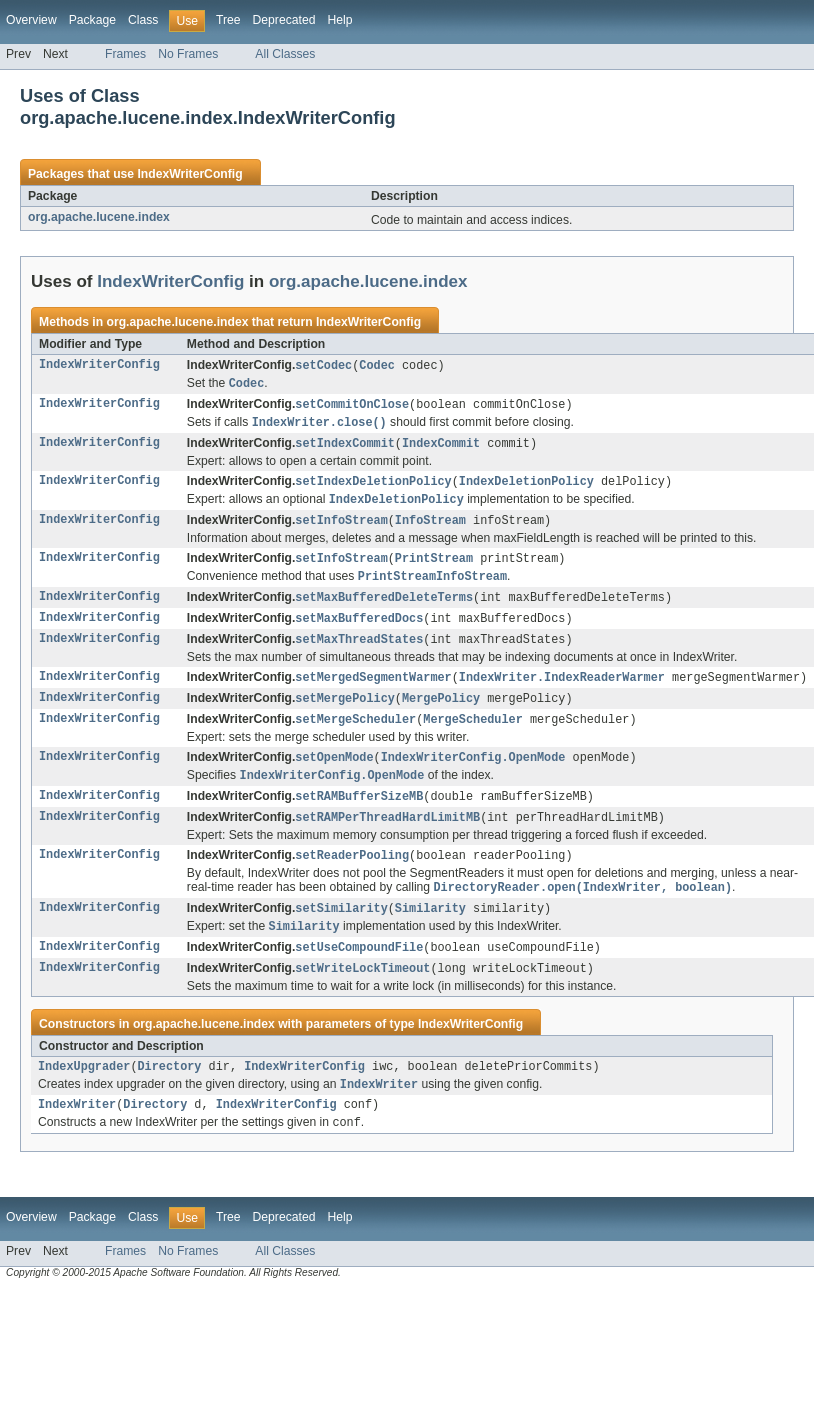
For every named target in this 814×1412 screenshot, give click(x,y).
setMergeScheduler (355, 735)
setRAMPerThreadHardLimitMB (387, 837)
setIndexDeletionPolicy (373, 487)
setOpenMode (334, 774)
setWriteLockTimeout (362, 994)
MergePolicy (441, 713)
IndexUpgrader (84, 1094)
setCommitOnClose (352, 407)
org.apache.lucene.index (99, 217)
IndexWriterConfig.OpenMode (473, 774)
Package (92, 20)
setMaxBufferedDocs (359, 630)
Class (143, 20)
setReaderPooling (352, 876)
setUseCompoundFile (359, 972)
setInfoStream (341, 528)
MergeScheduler (473, 735)
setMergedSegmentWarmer (373, 691)
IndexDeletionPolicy (526, 487)
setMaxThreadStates (359, 652)
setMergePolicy (345, 713)
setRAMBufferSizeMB (359, 815)
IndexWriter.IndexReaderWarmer (562, 691)
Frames (125, 54)
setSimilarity (341, 931)
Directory (170, 1094)
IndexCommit (441, 448)
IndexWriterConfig (189, 174)
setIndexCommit (345, 448)
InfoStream (430, 528)
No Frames (188, 54)
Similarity (430, 931)
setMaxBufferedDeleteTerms (384, 608)
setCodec (323, 366)
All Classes (285, 54)
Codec (377, 366)
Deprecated (284, 20)
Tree (228, 20)
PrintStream (434, 567)
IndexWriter (77, 1135)
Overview (31, 20)
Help (339, 20)
